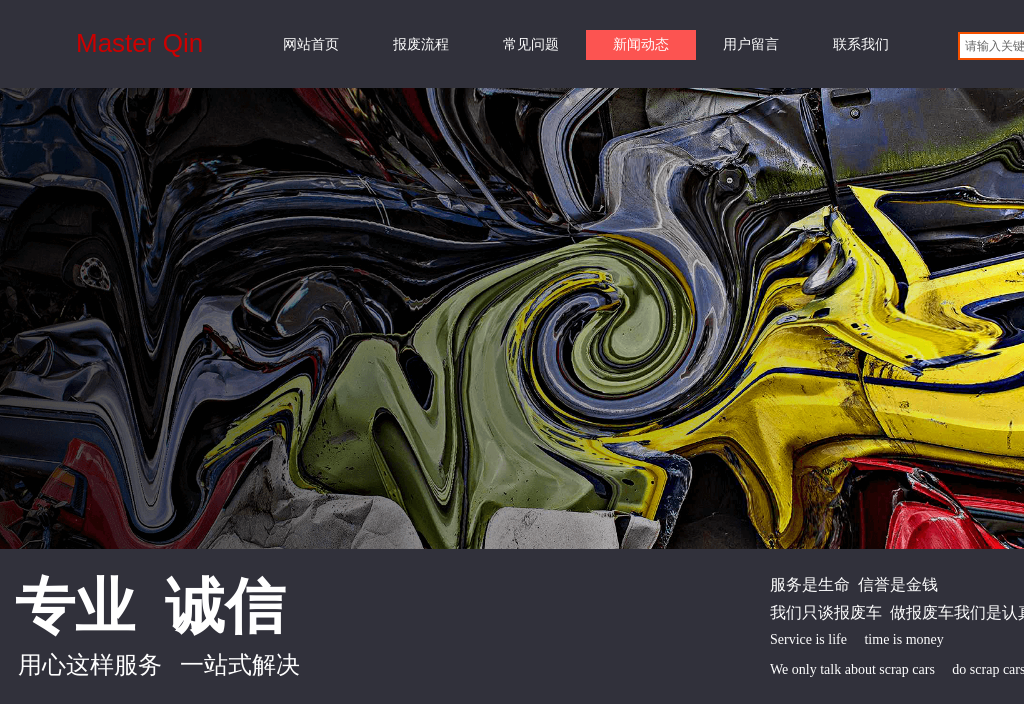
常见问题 (531, 44)
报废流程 (421, 44)
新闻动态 (641, 44)
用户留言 (751, 44)
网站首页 (311, 44)
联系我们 (861, 44)
